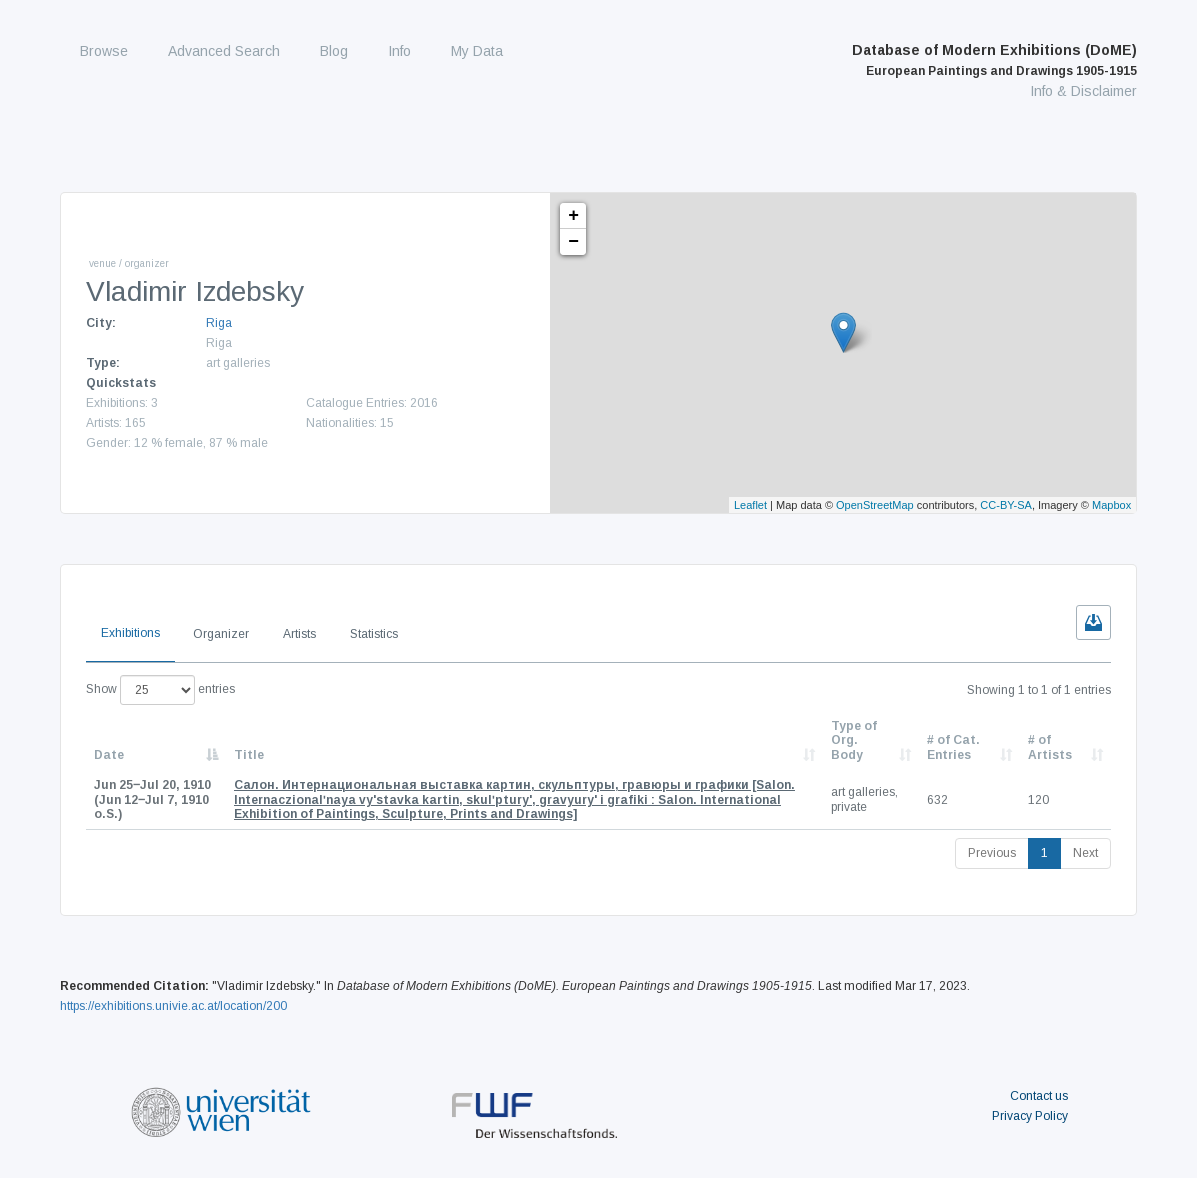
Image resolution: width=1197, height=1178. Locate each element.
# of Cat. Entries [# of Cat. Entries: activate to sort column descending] (953, 747)
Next (1085, 853)
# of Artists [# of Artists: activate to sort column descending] (1050, 747)
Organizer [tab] (221, 634)
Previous (992, 853)
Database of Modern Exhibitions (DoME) (994, 60)
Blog (334, 51)
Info (399, 51)
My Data (477, 51)
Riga (219, 323)
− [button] (573, 242)
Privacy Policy (1030, 1116)
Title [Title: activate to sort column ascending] (249, 755)
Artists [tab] (299, 634)
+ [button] (573, 216)
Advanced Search (224, 51)
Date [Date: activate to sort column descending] (109, 755)
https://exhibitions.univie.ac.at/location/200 (173, 1006)
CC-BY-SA (1006, 505)
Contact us (1039, 1096)
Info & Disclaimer (1083, 91)
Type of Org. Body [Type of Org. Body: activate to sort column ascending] (854, 740)
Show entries (160, 690)
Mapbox (1111, 505)
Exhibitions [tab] (130, 633)
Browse (104, 51)
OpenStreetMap (875, 505)
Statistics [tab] (374, 634)
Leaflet (750, 505)
